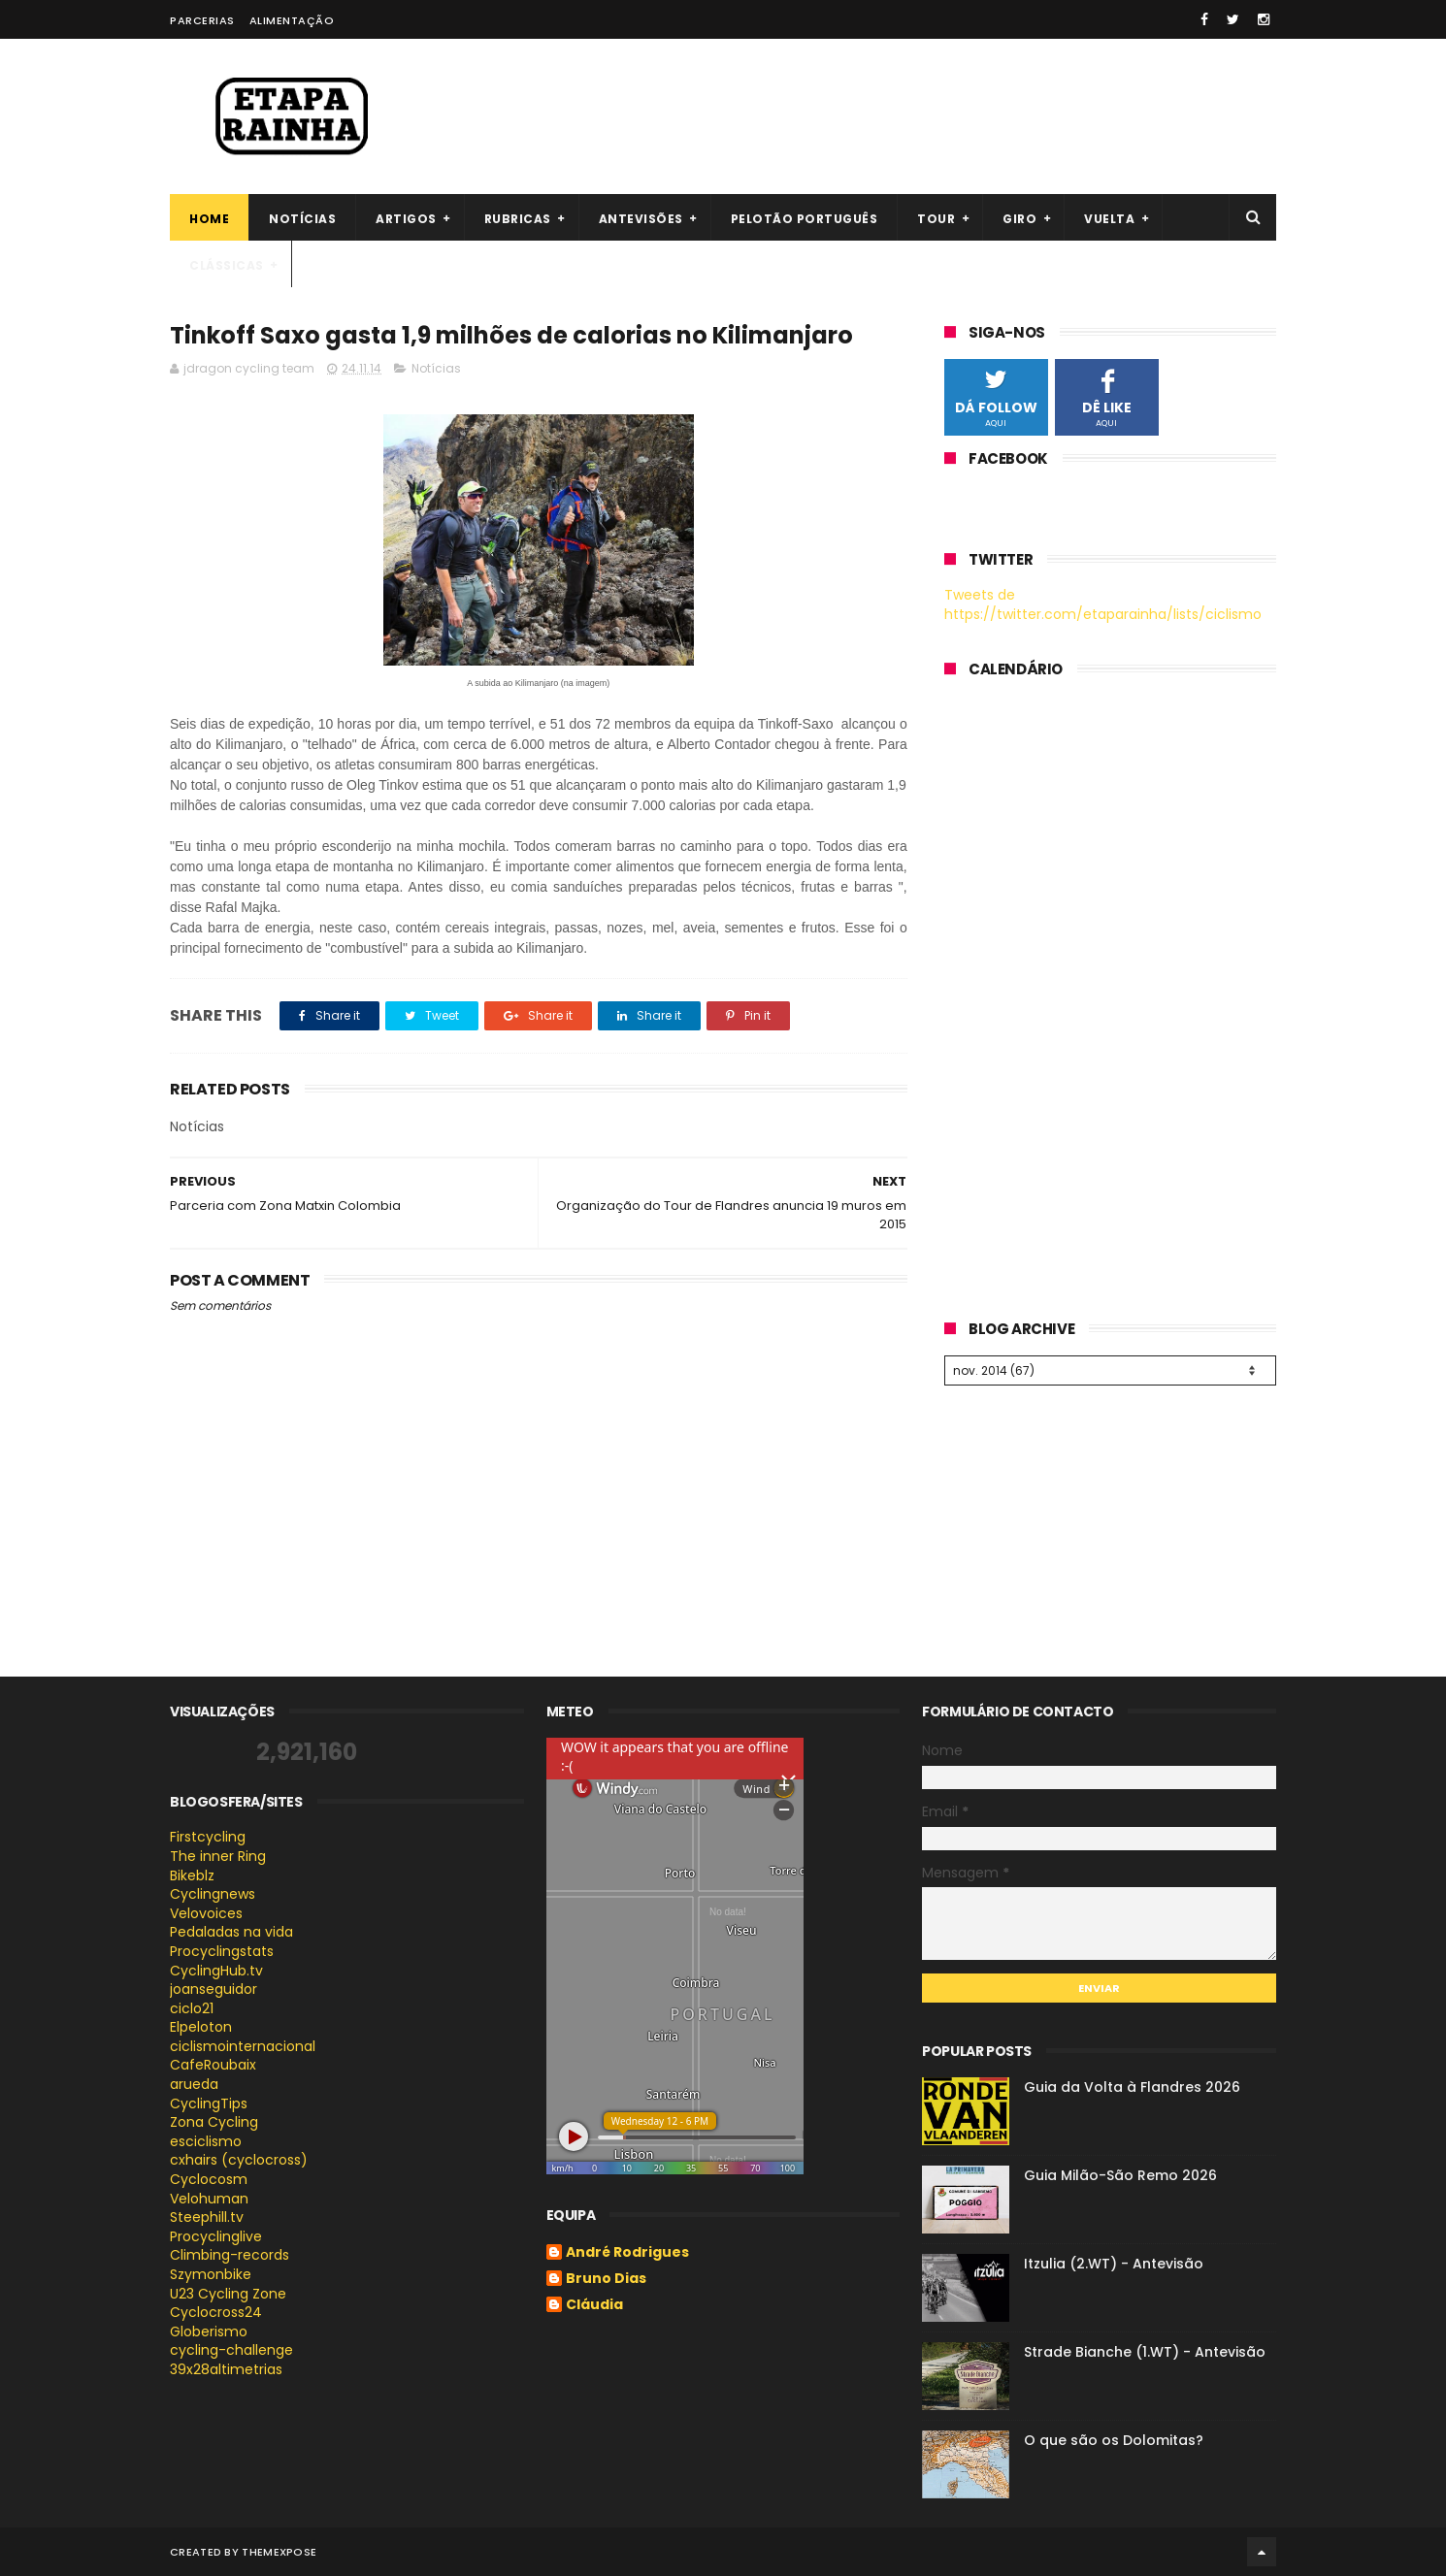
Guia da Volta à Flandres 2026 (1132, 2087)
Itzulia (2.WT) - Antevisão (1113, 2263)
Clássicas (226, 265)
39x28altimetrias (226, 2369)
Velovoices (206, 1913)
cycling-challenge (231, 2350)
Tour (936, 219)
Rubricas (517, 219)
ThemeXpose (279, 2552)
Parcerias (202, 20)
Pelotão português (804, 219)
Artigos (406, 219)
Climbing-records (229, 2255)
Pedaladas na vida (231, 1931)
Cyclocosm (208, 2179)
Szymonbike (210, 2274)
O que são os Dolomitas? (1113, 2440)
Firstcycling (208, 1836)
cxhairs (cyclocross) (239, 2159)
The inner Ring (218, 1856)
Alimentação (292, 20)
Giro (1019, 219)
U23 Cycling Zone (228, 2293)
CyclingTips (208, 2103)
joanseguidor (213, 1989)
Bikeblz (192, 1875)
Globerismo (208, 2331)
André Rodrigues (627, 2253)
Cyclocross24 (216, 2312)
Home (209, 219)
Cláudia (594, 2305)
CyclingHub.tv (216, 1970)
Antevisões (641, 219)
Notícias (302, 219)
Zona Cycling (214, 2122)
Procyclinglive (216, 2236)
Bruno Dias (606, 2279)
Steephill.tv (207, 2217)
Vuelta (1109, 219)
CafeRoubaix (213, 2064)
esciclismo (206, 2141)
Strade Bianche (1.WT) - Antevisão (1144, 2352)
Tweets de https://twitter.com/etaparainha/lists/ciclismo (1103, 604)
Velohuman (209, 2198)
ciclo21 (192, 2008)
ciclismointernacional (242, 2046)
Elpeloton (201, 2027)
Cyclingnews (212, 1894)
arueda (194, 2084)
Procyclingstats (222, 1951)
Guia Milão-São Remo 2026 (1120, 2175)
